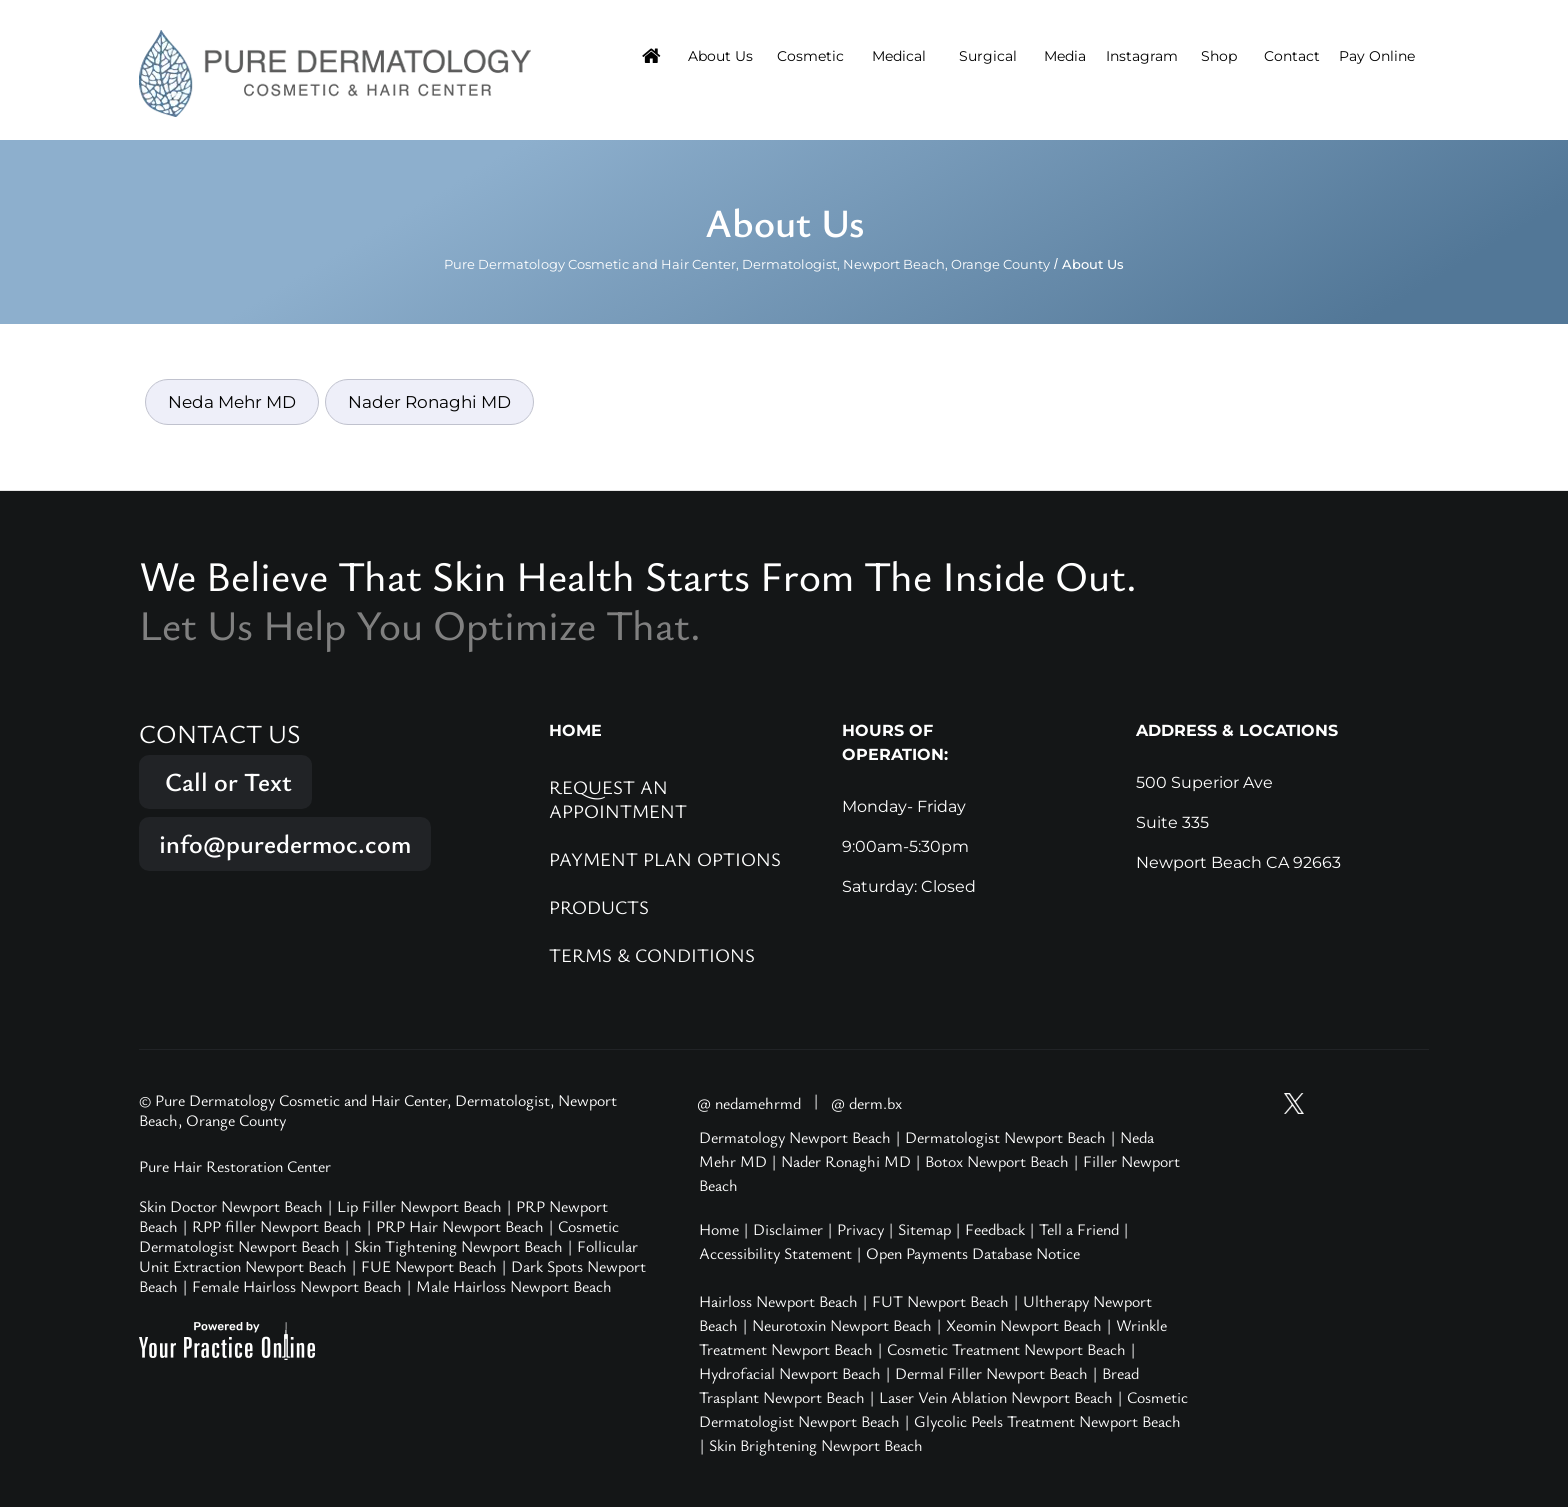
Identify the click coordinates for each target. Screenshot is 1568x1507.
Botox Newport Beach (997, 1161)
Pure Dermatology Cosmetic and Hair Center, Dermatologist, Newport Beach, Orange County (747, 264)
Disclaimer (788, 1229)
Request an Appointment (618, 798)
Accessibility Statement (775, 1253)
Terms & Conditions (652, 954)
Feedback (995, 1229)
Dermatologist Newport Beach (1005, 1137)
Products (599, 906)
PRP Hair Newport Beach (460, 1226)
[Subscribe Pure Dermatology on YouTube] (1256, 1103)
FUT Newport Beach (940, 1301)
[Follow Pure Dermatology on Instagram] (1332, 1103)
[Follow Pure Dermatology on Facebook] (1370, 1103)
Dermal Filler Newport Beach (991, 1373)
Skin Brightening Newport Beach (816, 1445)
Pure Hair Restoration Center (235, 1166)
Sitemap (924, 1229)
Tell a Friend (1079, 1229)
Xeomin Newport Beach (1024, 1325)
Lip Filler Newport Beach (419, 1206)
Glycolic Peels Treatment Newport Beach (1047, 1421)
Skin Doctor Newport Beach (231, 1206)
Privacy (860, 1229)
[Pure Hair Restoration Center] (335, 72)
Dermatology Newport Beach (795, 1137)
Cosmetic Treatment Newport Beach (1006, 1349)
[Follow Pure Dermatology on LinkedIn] (1408, 1103)
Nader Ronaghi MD (429, 402)
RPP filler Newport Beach (277, 1226)
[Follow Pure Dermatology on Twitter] (1294, 1103)
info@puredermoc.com (285, 843)
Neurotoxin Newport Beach (842, 1325)
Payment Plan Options (665, 858)
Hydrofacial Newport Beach (790, 1373)
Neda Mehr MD (232, 402)
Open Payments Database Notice (973, 1253)
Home (719, 1229)
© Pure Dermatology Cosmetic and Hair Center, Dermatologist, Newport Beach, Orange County (378, 1110)
